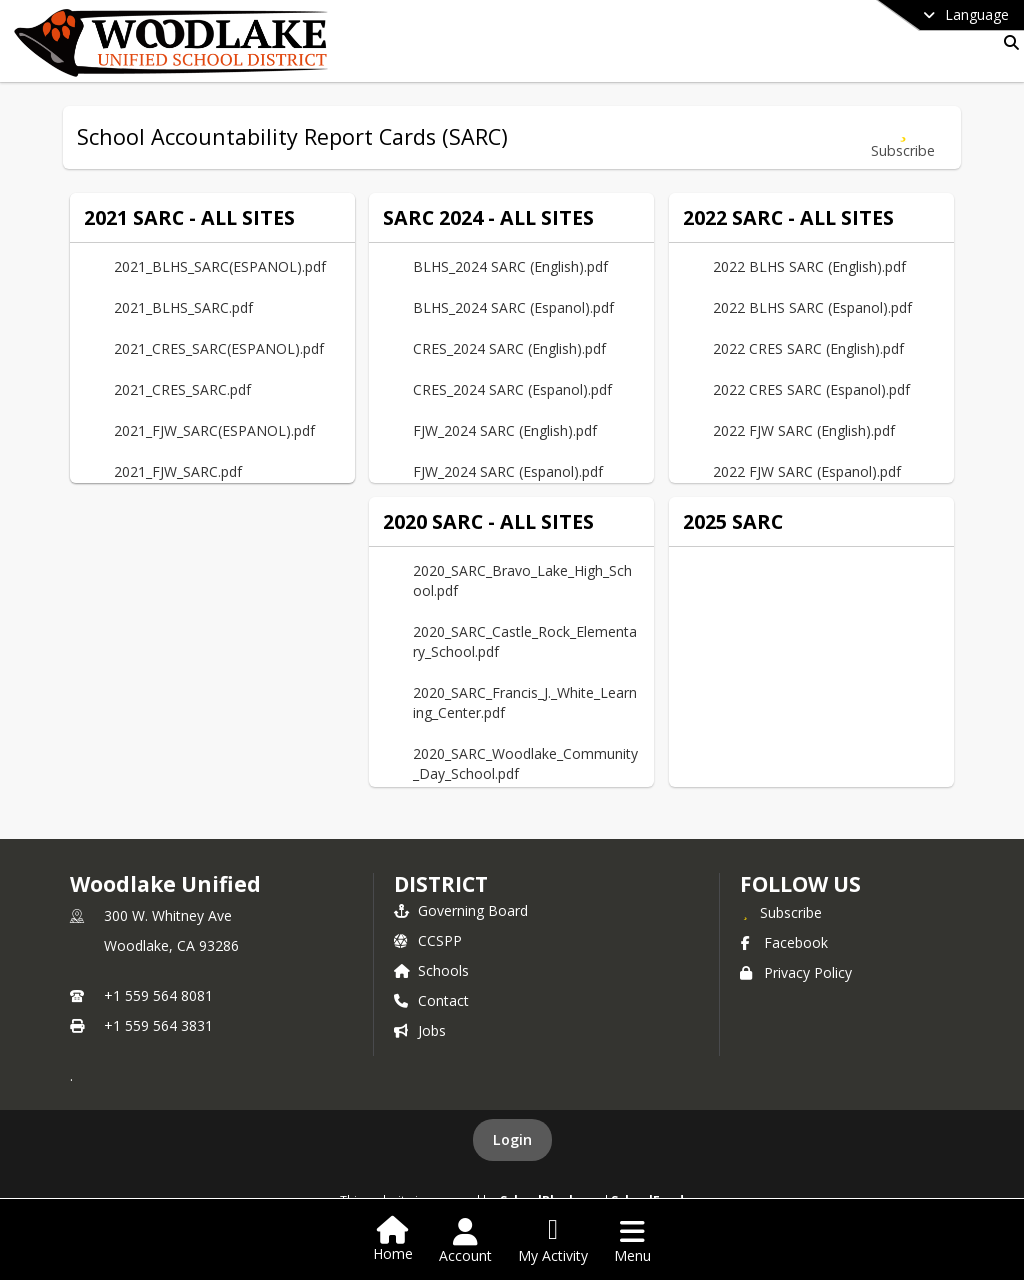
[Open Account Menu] (465, 1241)
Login (512, 1139)
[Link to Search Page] (1007, 42)
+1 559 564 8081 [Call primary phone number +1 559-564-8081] (158, 995)
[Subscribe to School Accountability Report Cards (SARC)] (903, 137)
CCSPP (428, 940)
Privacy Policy (796, 972)
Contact (431, 1000)
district (441, 884)
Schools (431, 970)
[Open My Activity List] (553, 1241)
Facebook (784, 942)
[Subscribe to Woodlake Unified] (781, 912)
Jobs (420, 1030)
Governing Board (461, 910)
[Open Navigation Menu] (632, 1241)
